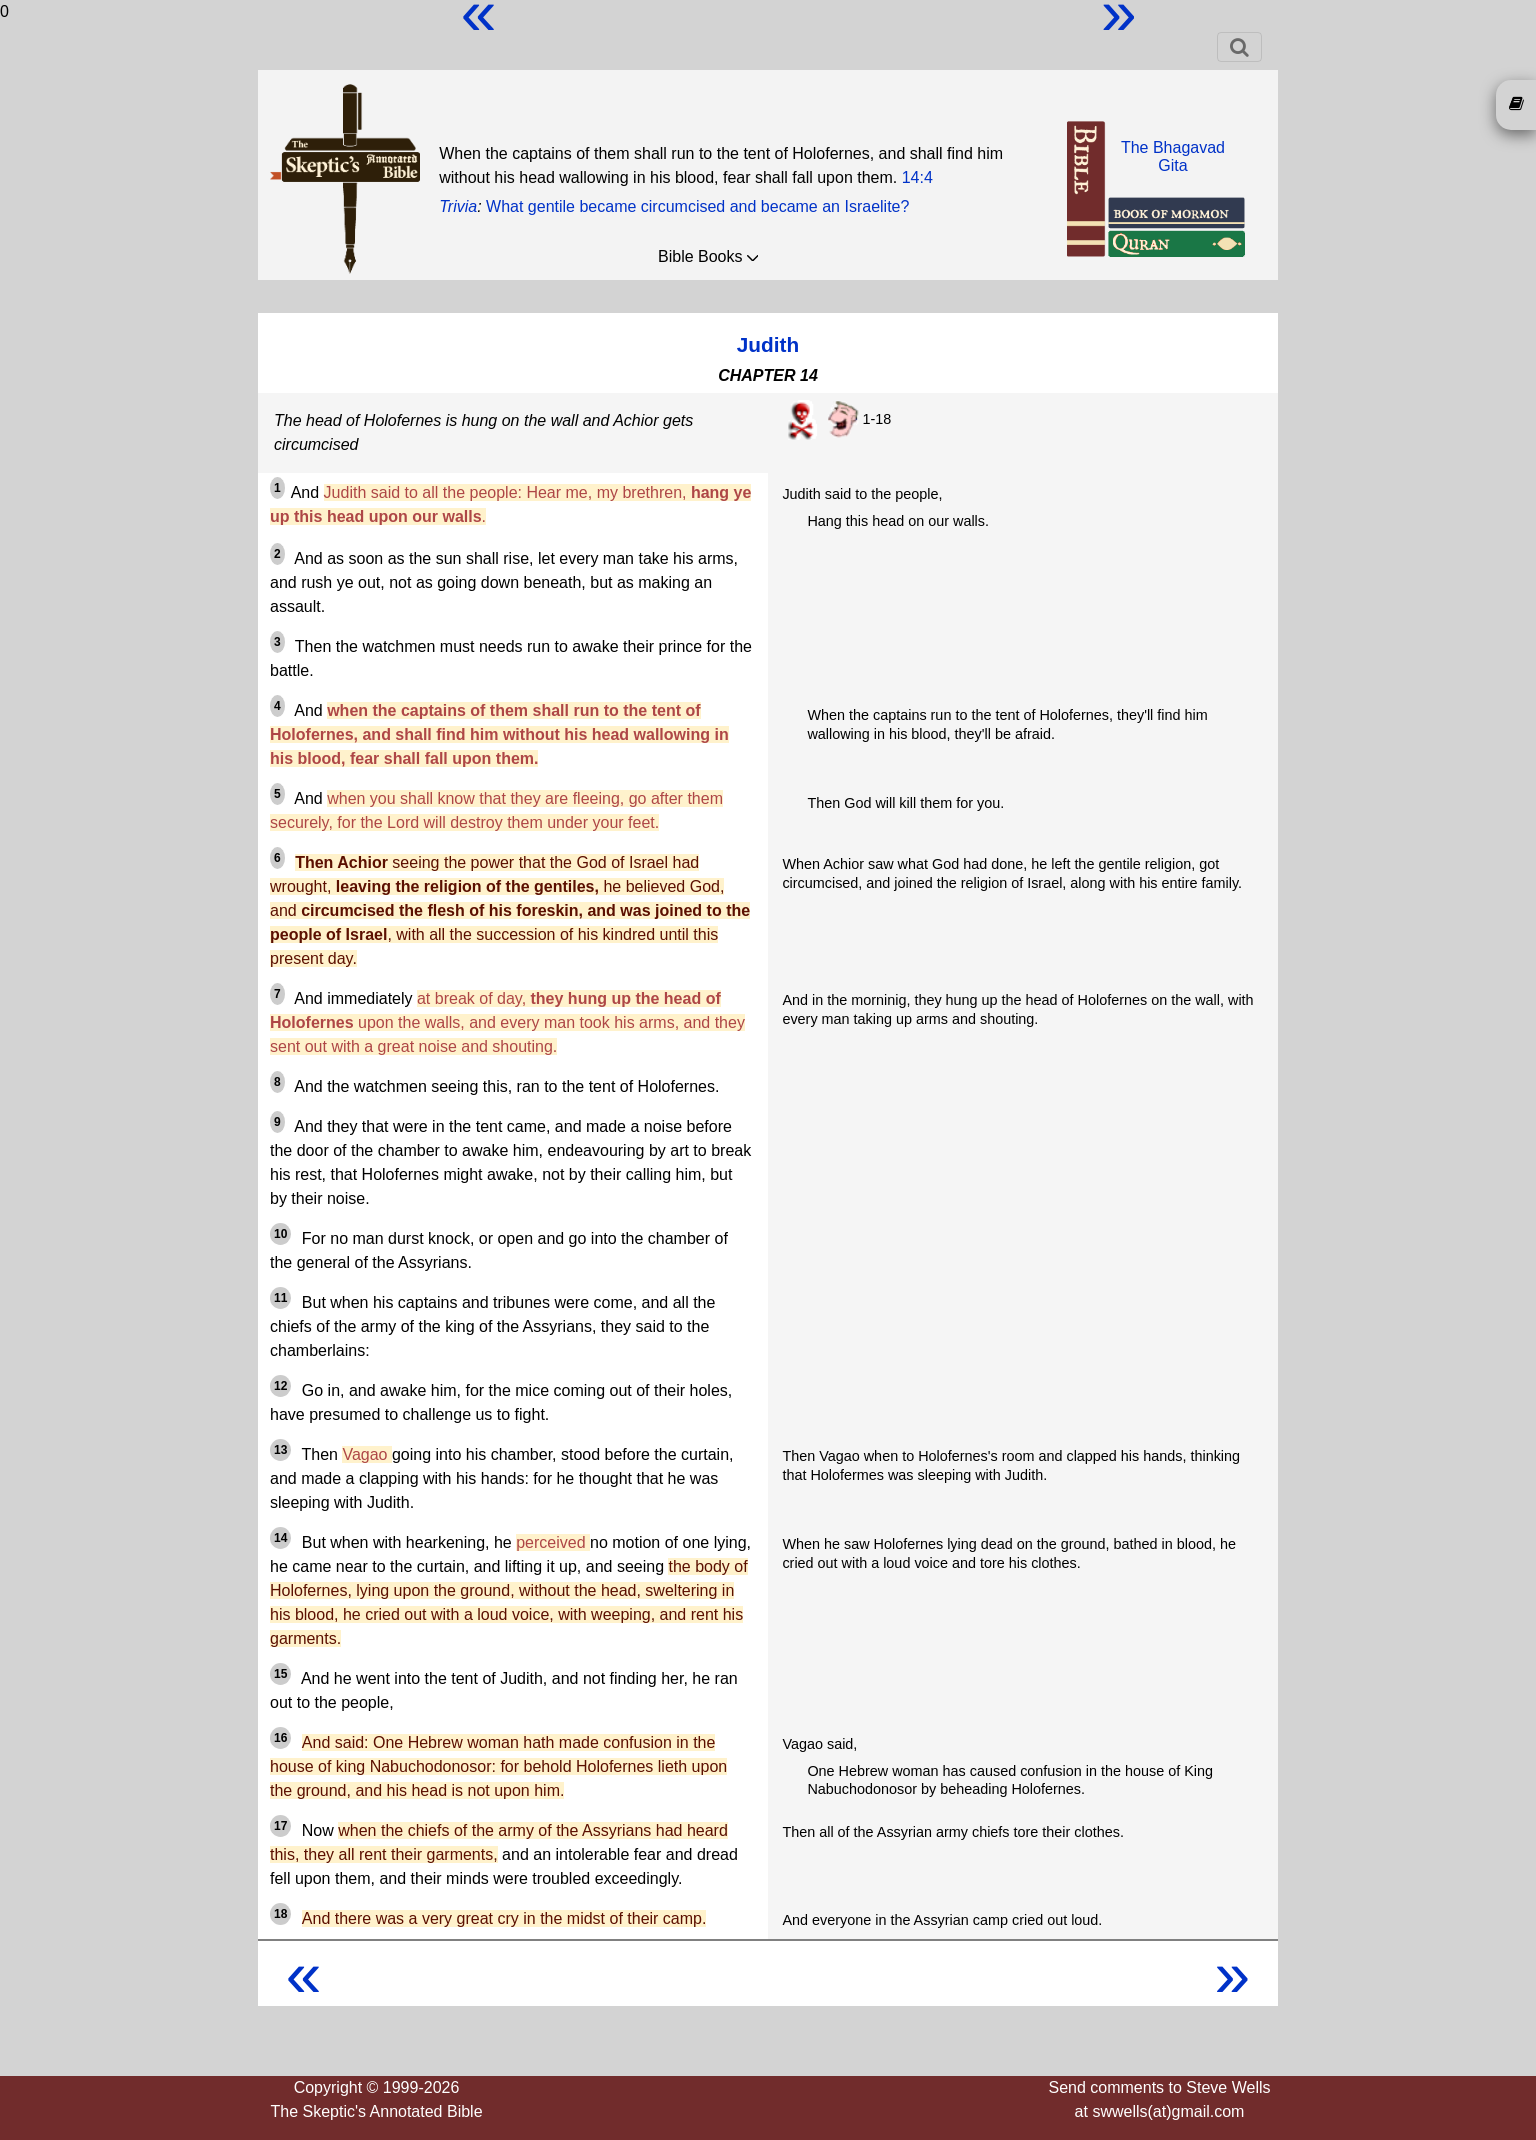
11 (280, 1298)
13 (280, 1450)
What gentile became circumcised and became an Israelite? (697, 206)
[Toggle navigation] (1239, 47)
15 (280, 1674)
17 (280, 1826)
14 (280, 1538)
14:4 (917, 177)
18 (280, 1914)
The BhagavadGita (1173, 156)
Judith (768, 344)
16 (280, 1738)
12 (280, 1386)
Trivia (458, 206)
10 (280, 1234)
